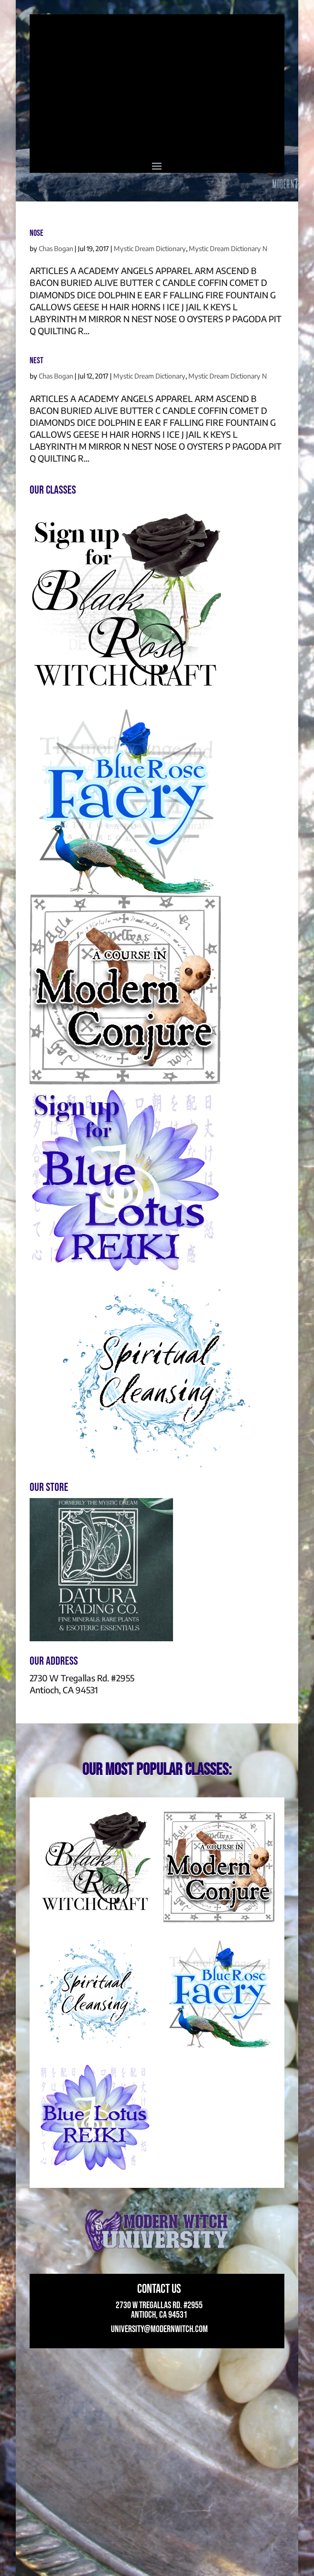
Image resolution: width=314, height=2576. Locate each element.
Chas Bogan (56, 248)
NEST (36, 361)
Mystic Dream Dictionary (150, 248)
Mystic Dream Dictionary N (228, 248)
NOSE (36, 233)
